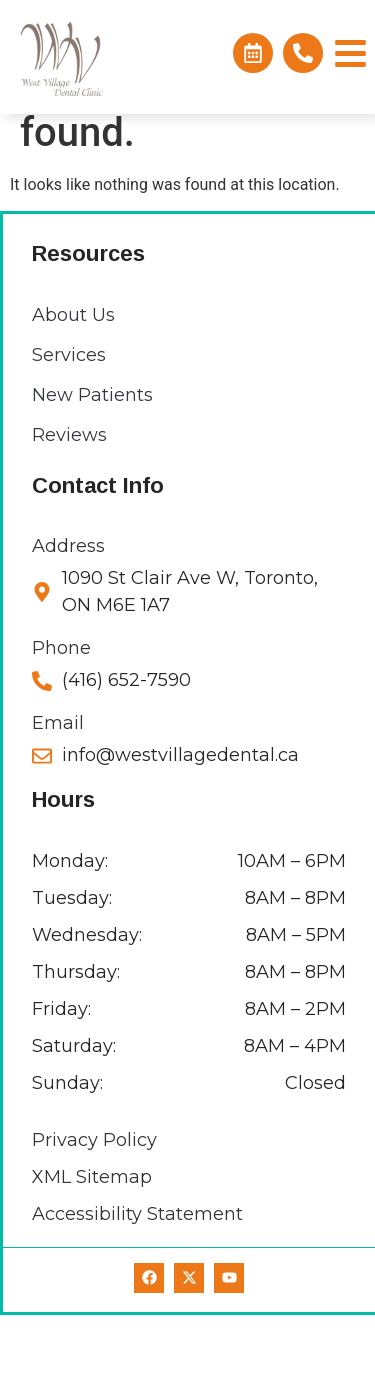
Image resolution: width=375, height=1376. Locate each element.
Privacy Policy (94, 1201)
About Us (73, 376)
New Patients (92, 456)
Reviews (69, 496)
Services (69, 416)
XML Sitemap (92, 1238)
